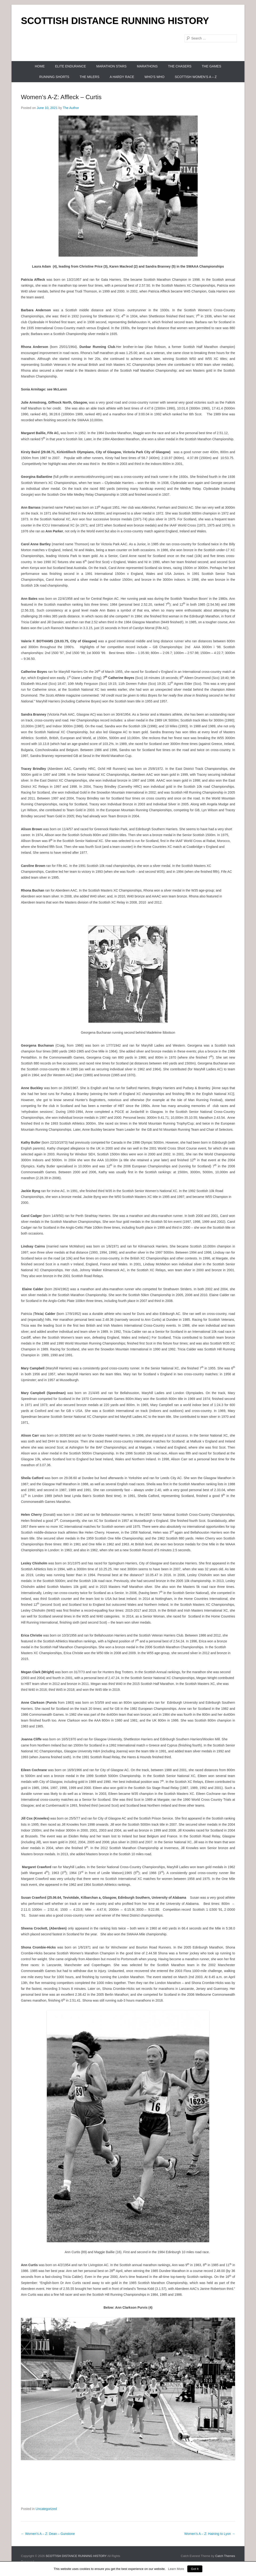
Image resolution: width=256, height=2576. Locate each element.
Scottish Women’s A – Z (196, 77)
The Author (71, 108)
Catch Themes (225, 2556)
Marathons (147, 66)
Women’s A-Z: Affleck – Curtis (61, 97)
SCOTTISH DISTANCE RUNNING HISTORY (115, 21)
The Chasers (180, 66)
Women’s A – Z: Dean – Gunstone (48, 2534)
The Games (211, 66)
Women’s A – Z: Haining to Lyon (209, 2534)
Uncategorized (46, 2509)
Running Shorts (54, 77)
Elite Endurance (70, 66)
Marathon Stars (111, 66)
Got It (195, 2569)
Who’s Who (154, 77)
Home (40, 66)
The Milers (89, 77)
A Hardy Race (122, 77)
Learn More (176, 2569)
